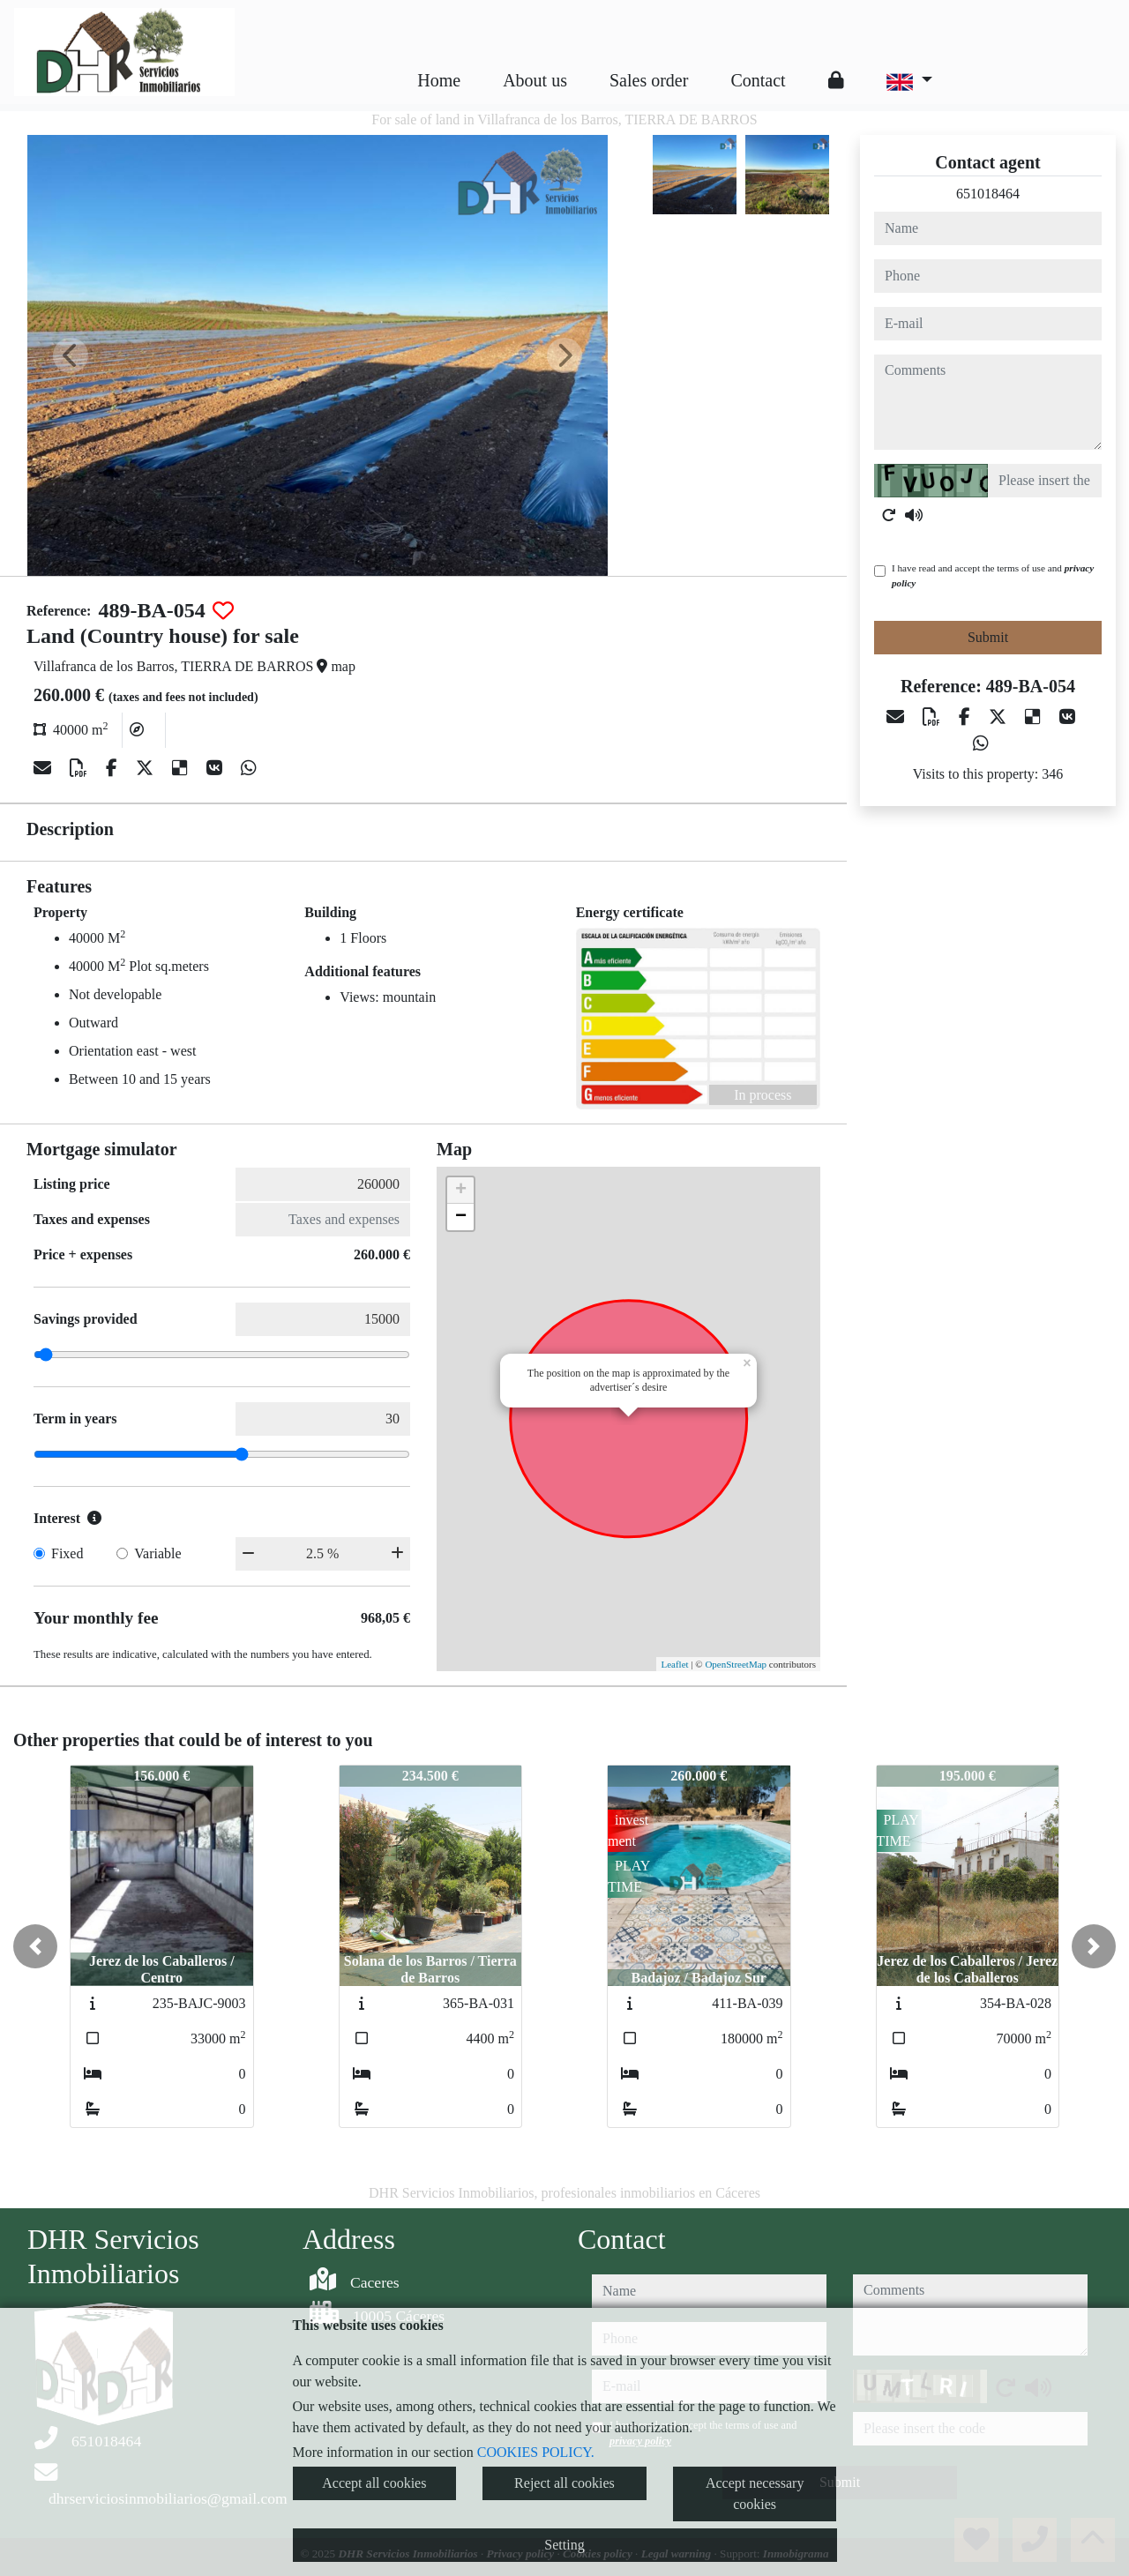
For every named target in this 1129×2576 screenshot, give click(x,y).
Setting (564, 2544)
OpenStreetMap (735, 1664)
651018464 (988, 193)
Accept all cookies (374, 2482)
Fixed (67, 1553)
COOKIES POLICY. (535, 2452)
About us (535, 80)
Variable (157, 1553)
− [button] (461, 1217)
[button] (35, 1946)
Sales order (648, 80)
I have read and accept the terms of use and (993, 575)
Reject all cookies (564, 2482)
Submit (988, 637)
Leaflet (674, 1664)
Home (438, 80)
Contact (757, 80)
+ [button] (461, 1190)
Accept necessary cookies (755, 2493)
